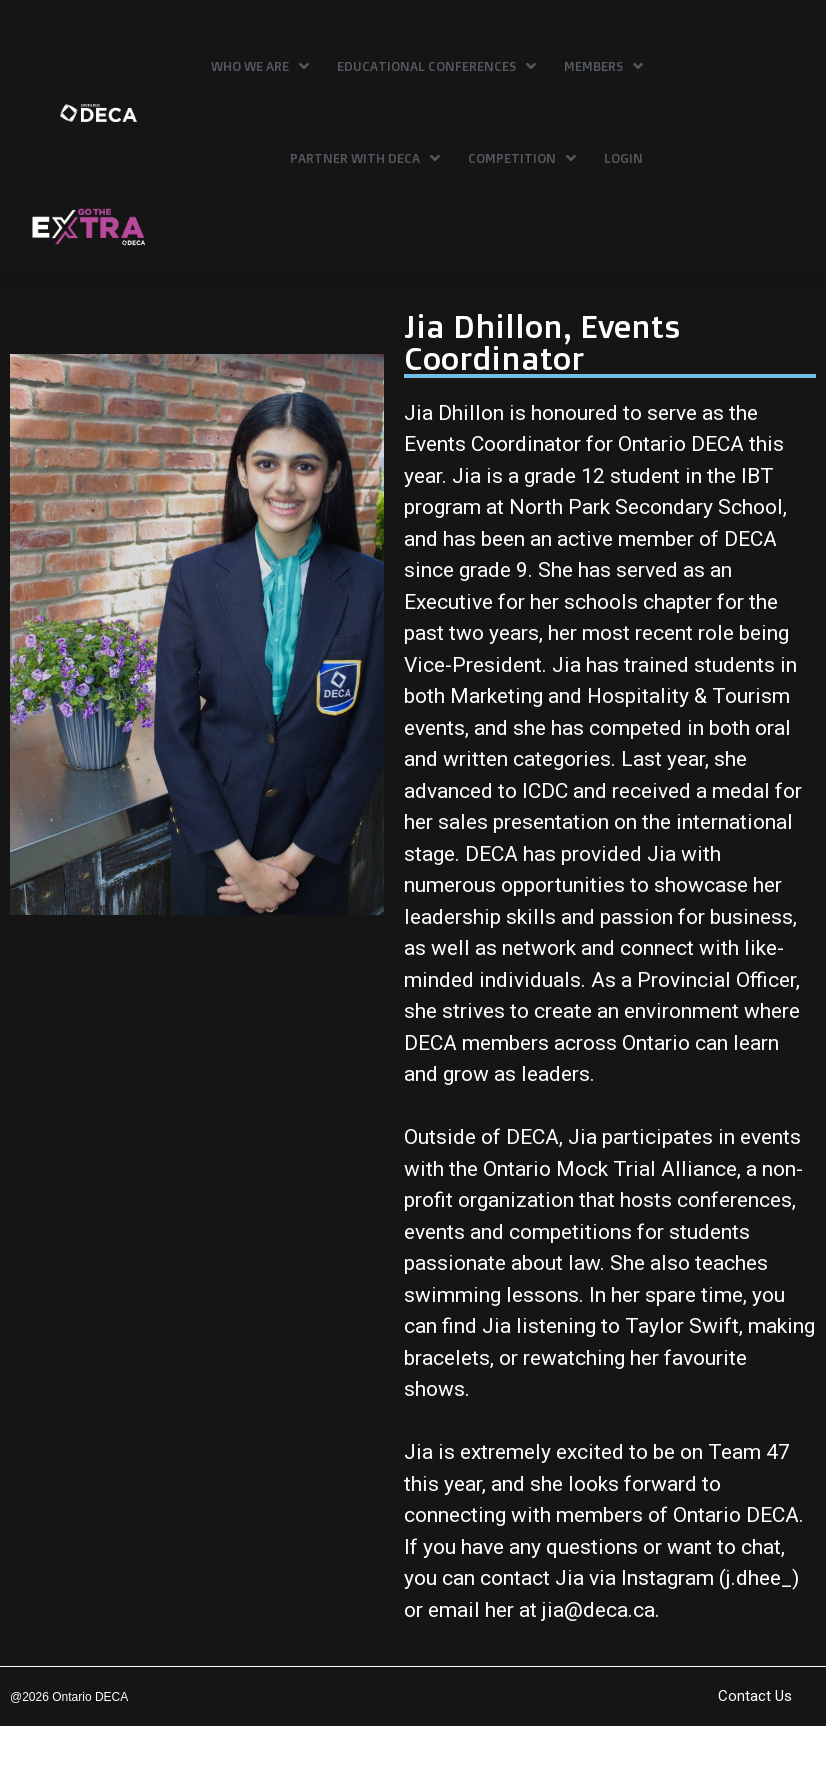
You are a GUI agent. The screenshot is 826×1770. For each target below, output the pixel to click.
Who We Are (260, 66)
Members (603, 66)
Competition (522, 158)
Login (623, 158)
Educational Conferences (436, 66)
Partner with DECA (365, 158)
